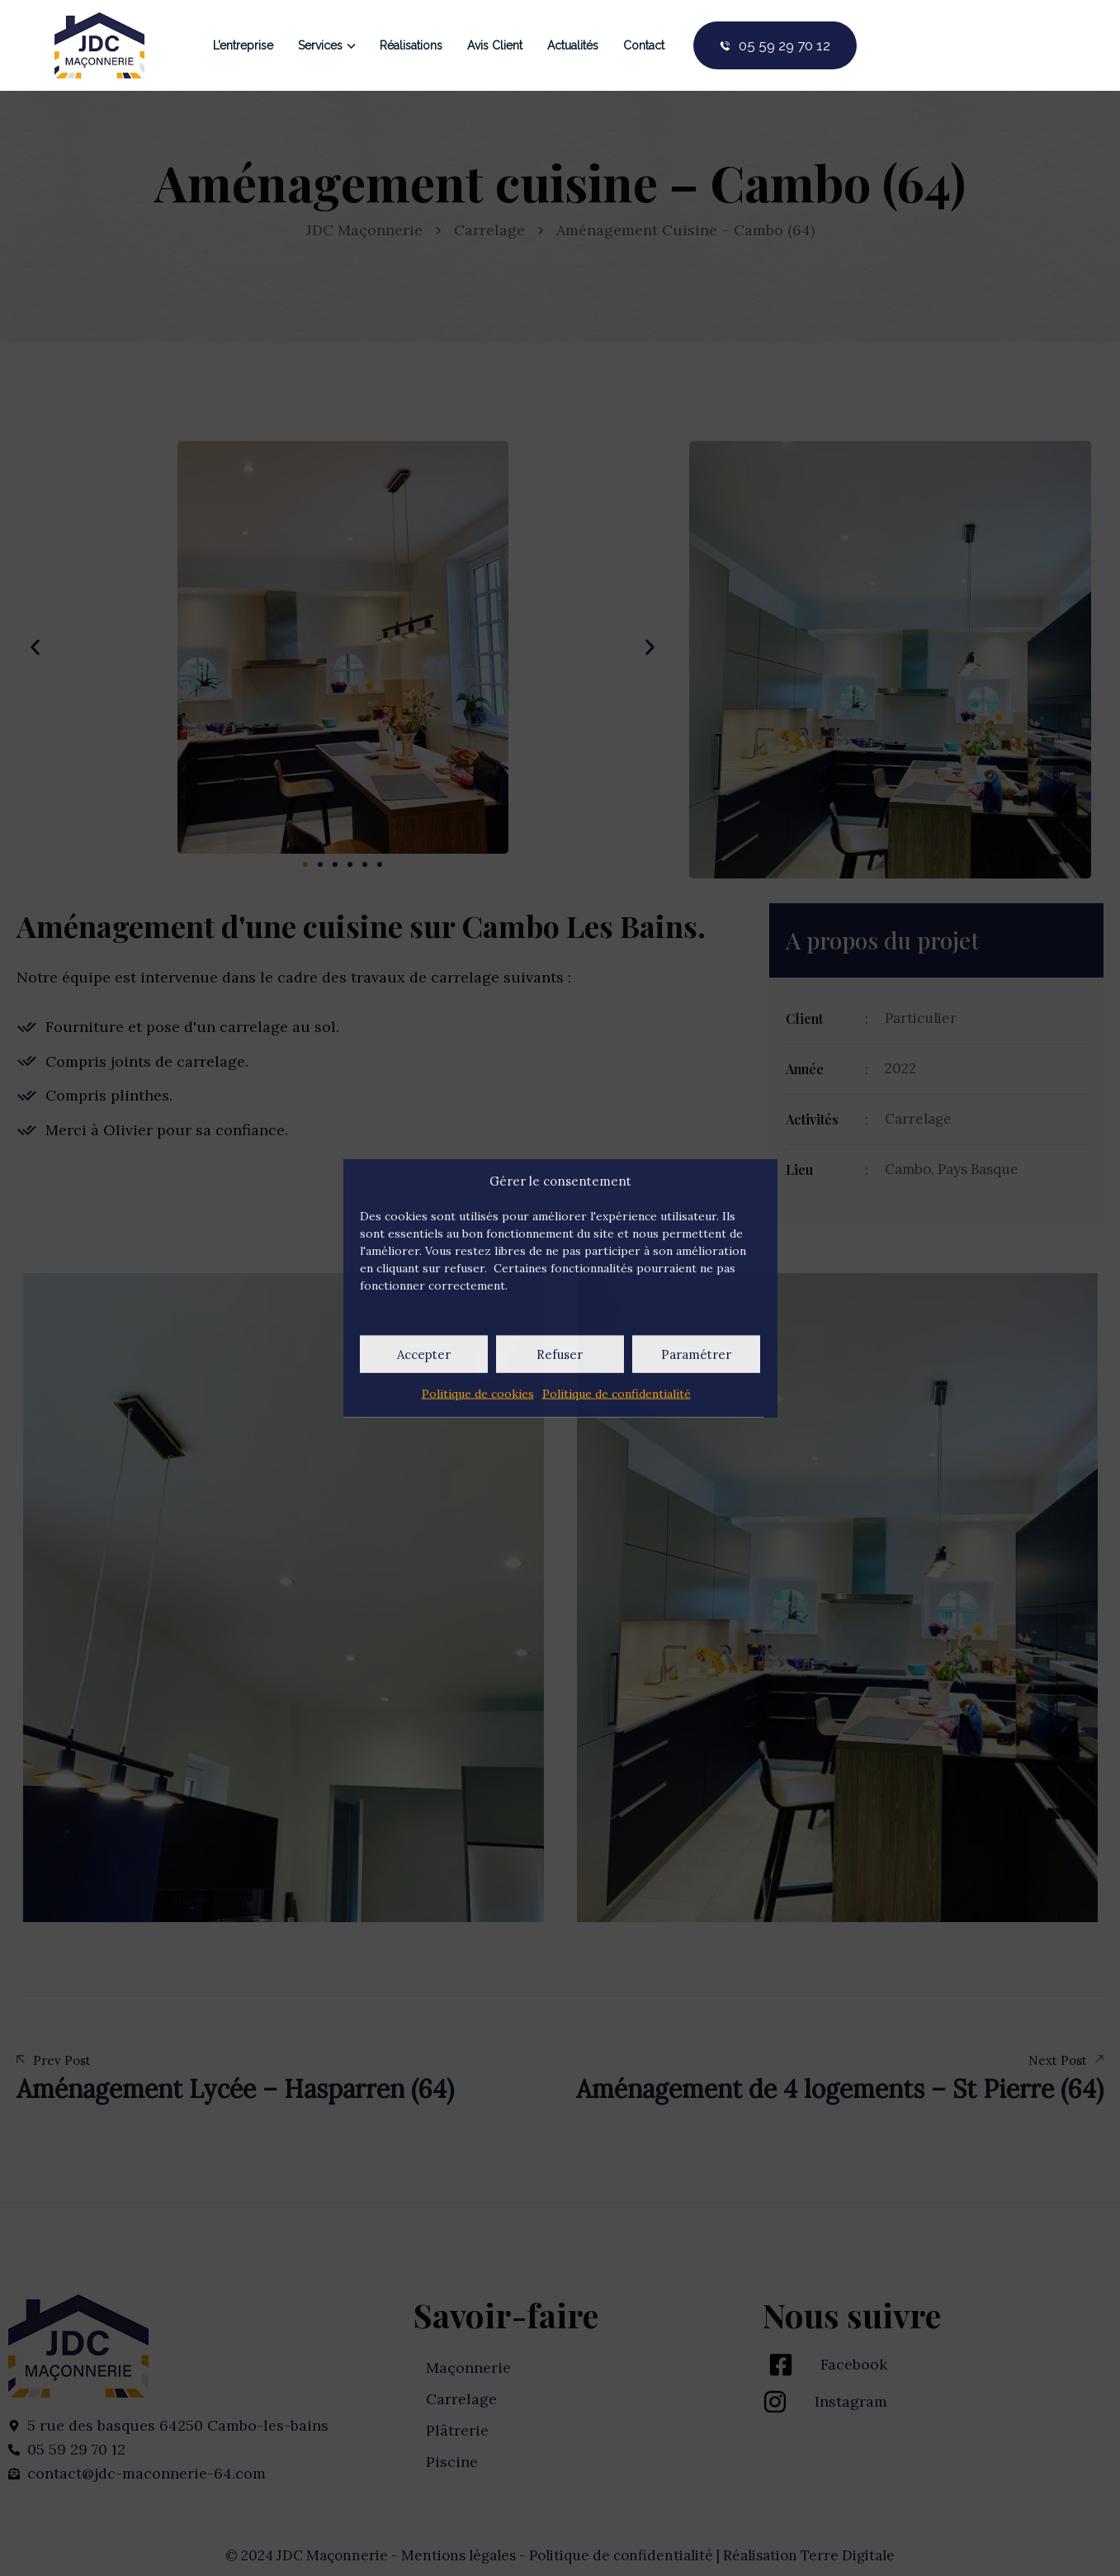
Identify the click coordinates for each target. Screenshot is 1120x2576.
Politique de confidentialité (616, 1393)
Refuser (559, 1353)
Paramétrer (696, 1353)
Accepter (424, 1353)
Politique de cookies (478, 1393)
